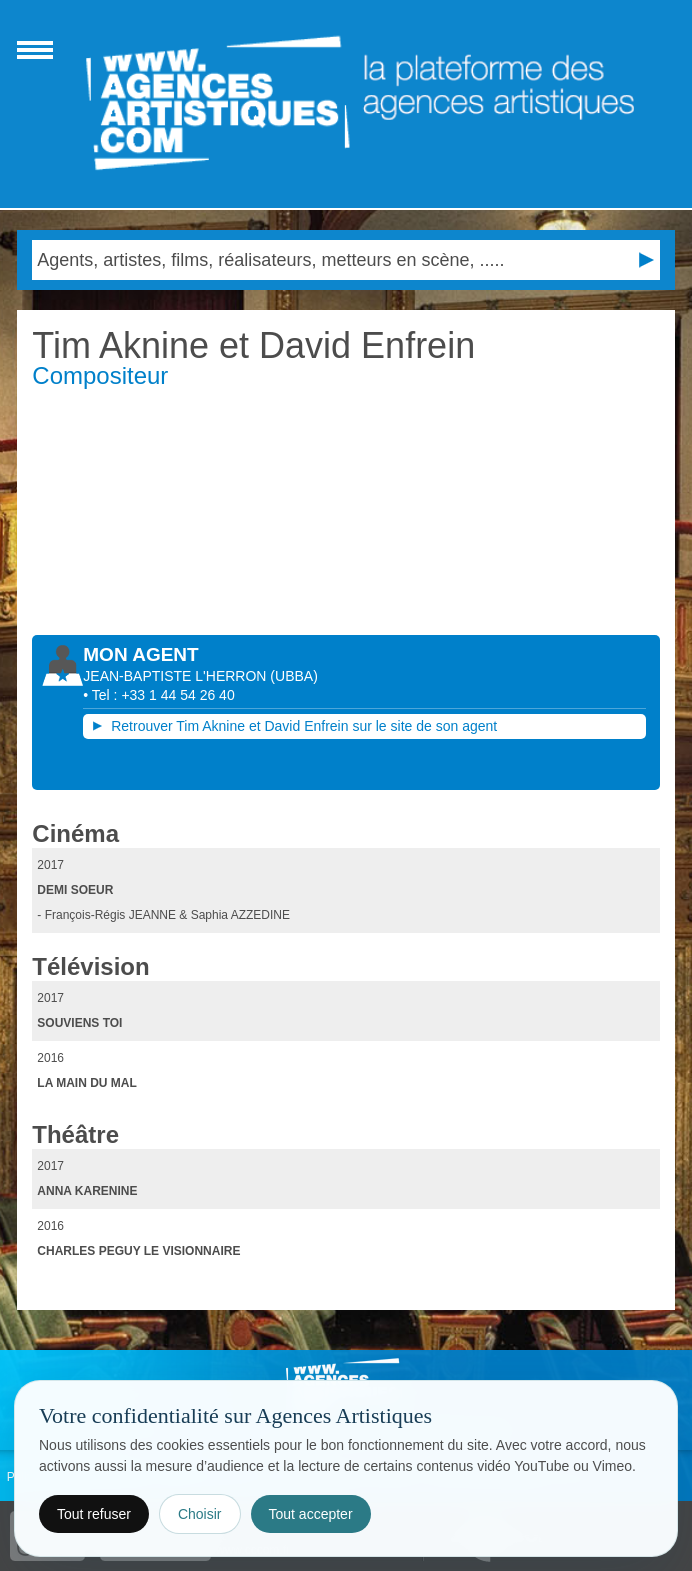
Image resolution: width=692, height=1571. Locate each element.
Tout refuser (94, 1514)
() (293, 676)
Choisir (200, 1514)
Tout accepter (311, 1514)
